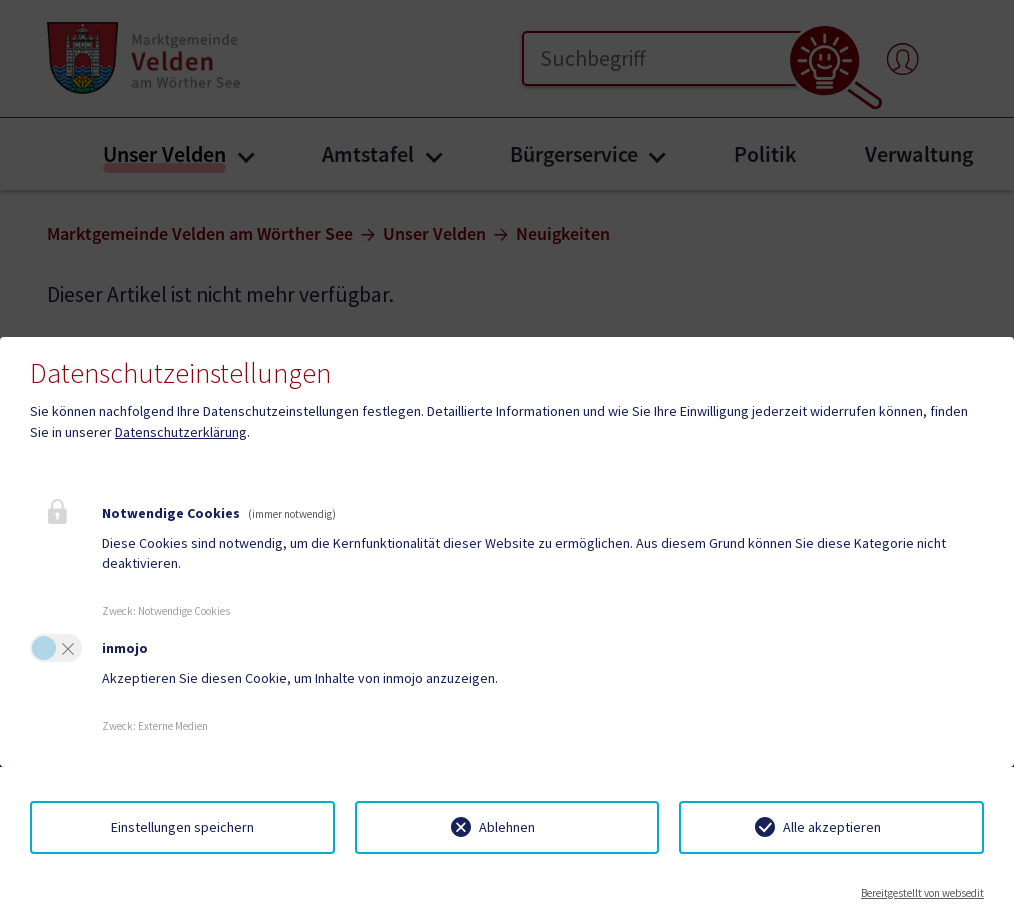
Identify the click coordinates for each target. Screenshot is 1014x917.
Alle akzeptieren (832, 827)
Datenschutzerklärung (181, 432)
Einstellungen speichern (182, 827)
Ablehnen (507, 827)
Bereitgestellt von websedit (922, 893)
